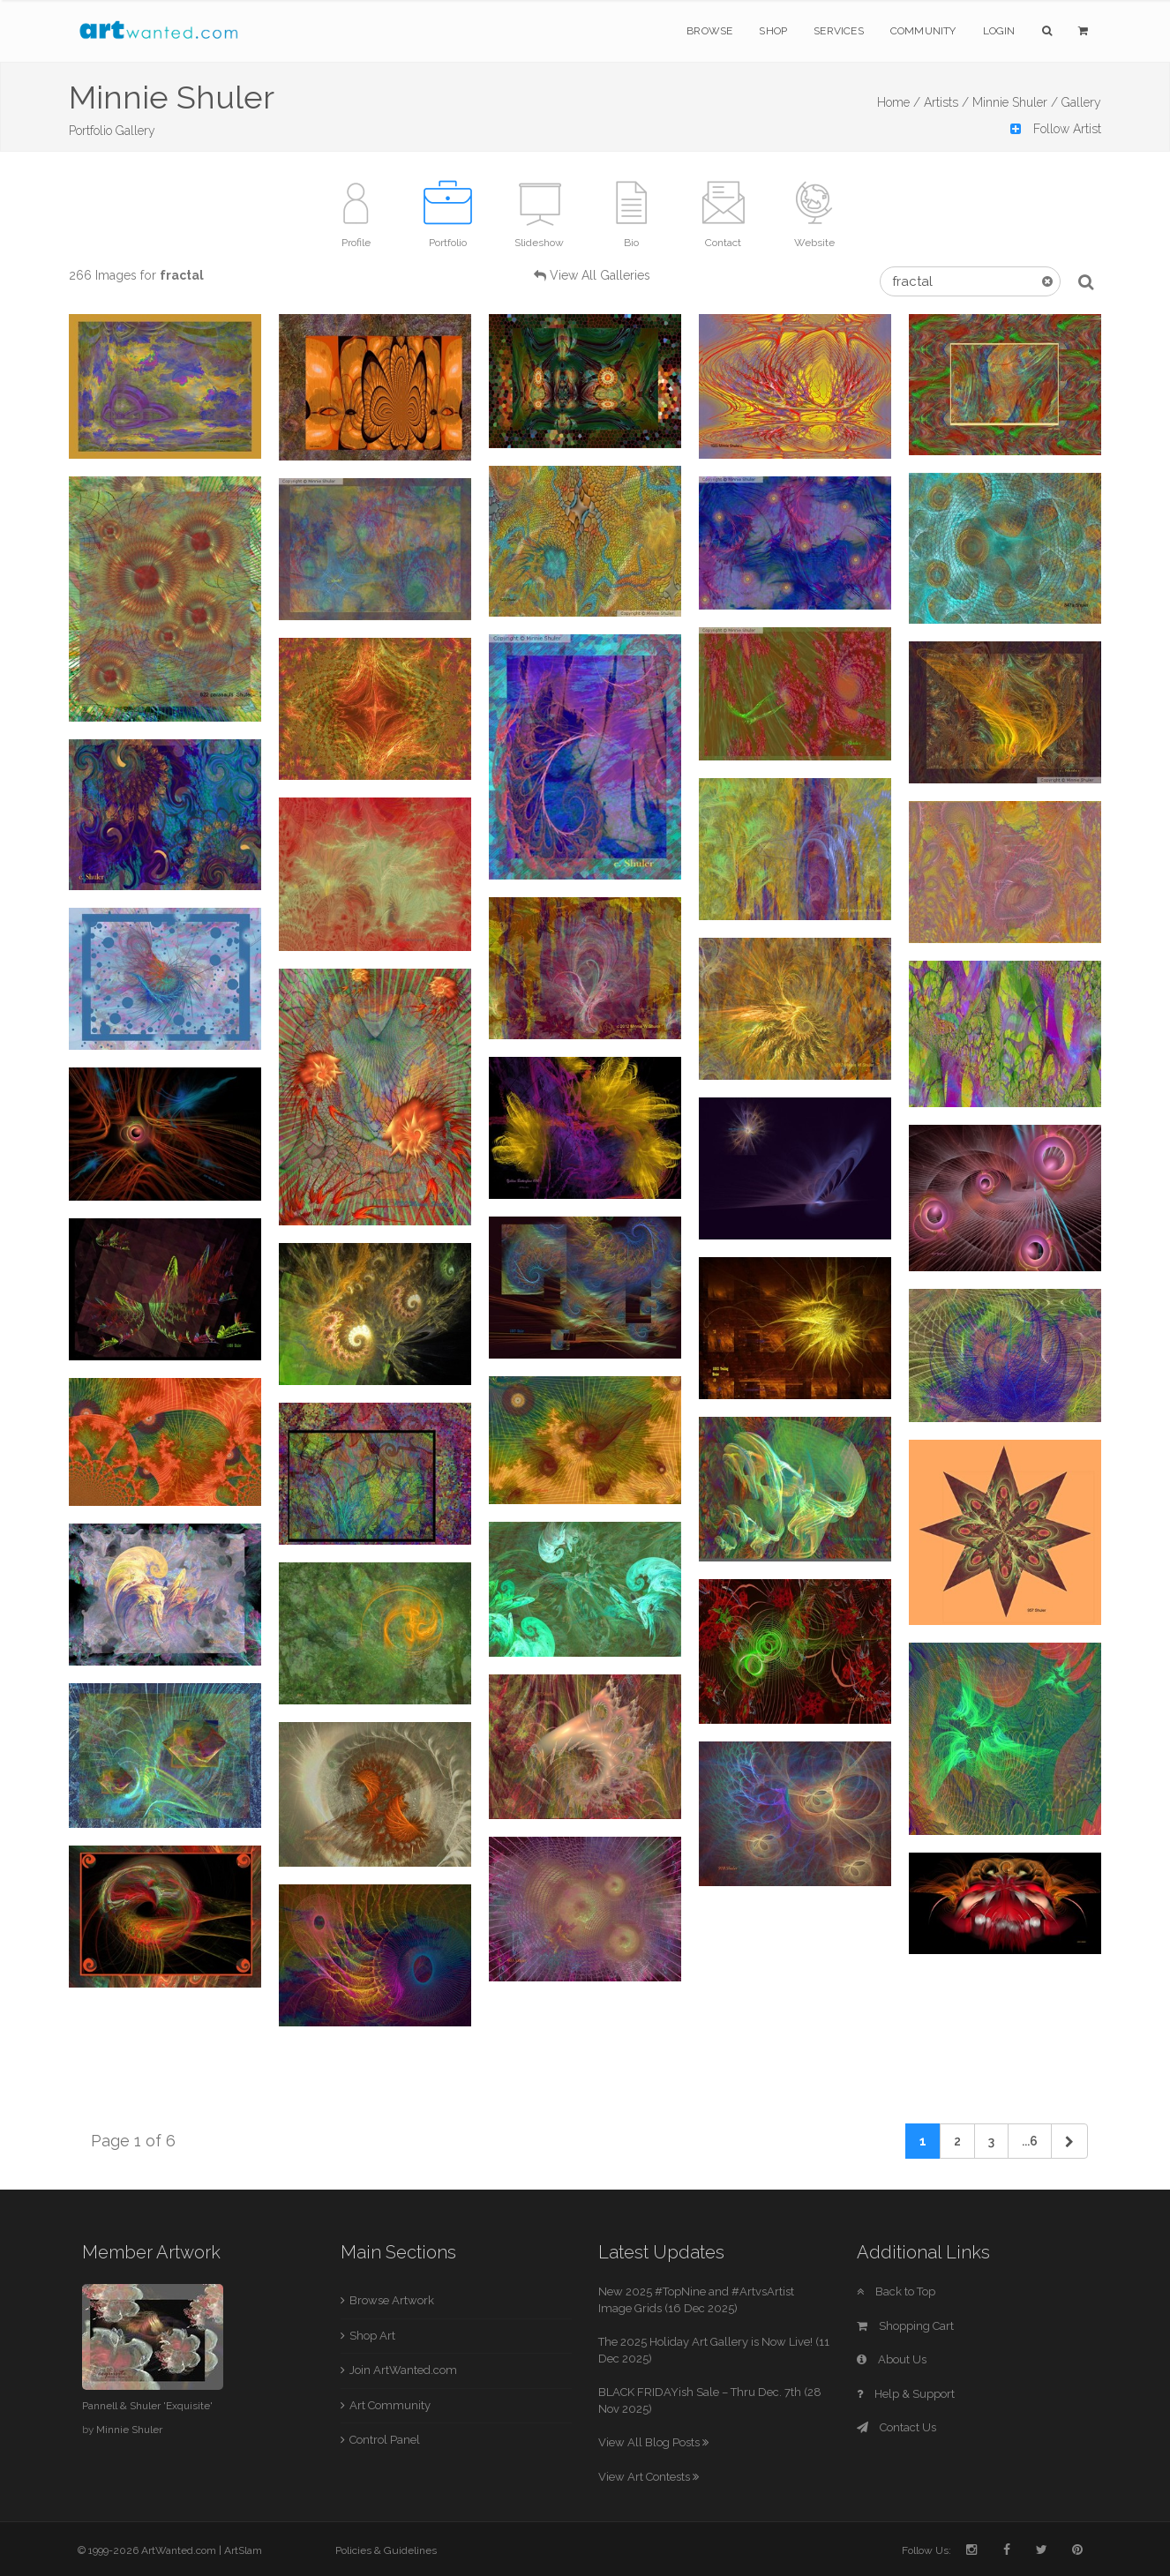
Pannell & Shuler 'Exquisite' (147, 2406)
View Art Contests (648, 2476)
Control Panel (384, 2439)
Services (839, 31)
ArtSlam (243, 2550)
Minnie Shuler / (1015, 102)
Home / (898, 102)
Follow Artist (1055, 129)
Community (923, 31)
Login (999, 31)
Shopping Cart (905, 2326)
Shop (773, 31)
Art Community (390, 2405)
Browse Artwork (391, 2300)
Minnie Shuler (129, 2429)
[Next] (1069, 2141)
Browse (709, 31)
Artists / (946, 102)
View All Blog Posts (653, 2442)
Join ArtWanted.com (403, 2370)
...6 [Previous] (1030, 2141)
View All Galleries (600, 275)
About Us (891, 2359)
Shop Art (372, 2335)
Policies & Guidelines (386, 2550)
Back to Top (896, 2291)
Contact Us (896, 2427)
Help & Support (906, 2393)
